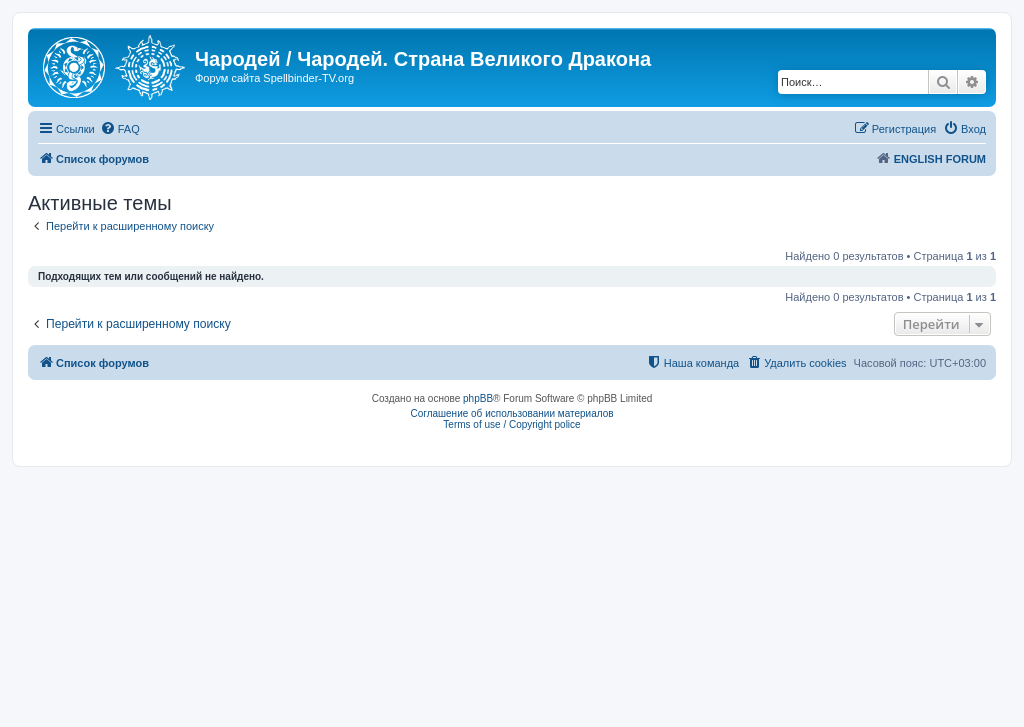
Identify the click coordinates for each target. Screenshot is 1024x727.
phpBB (478, 398)
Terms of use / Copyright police (511, 424)
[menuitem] (120, 129)
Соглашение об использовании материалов (511, 413)
